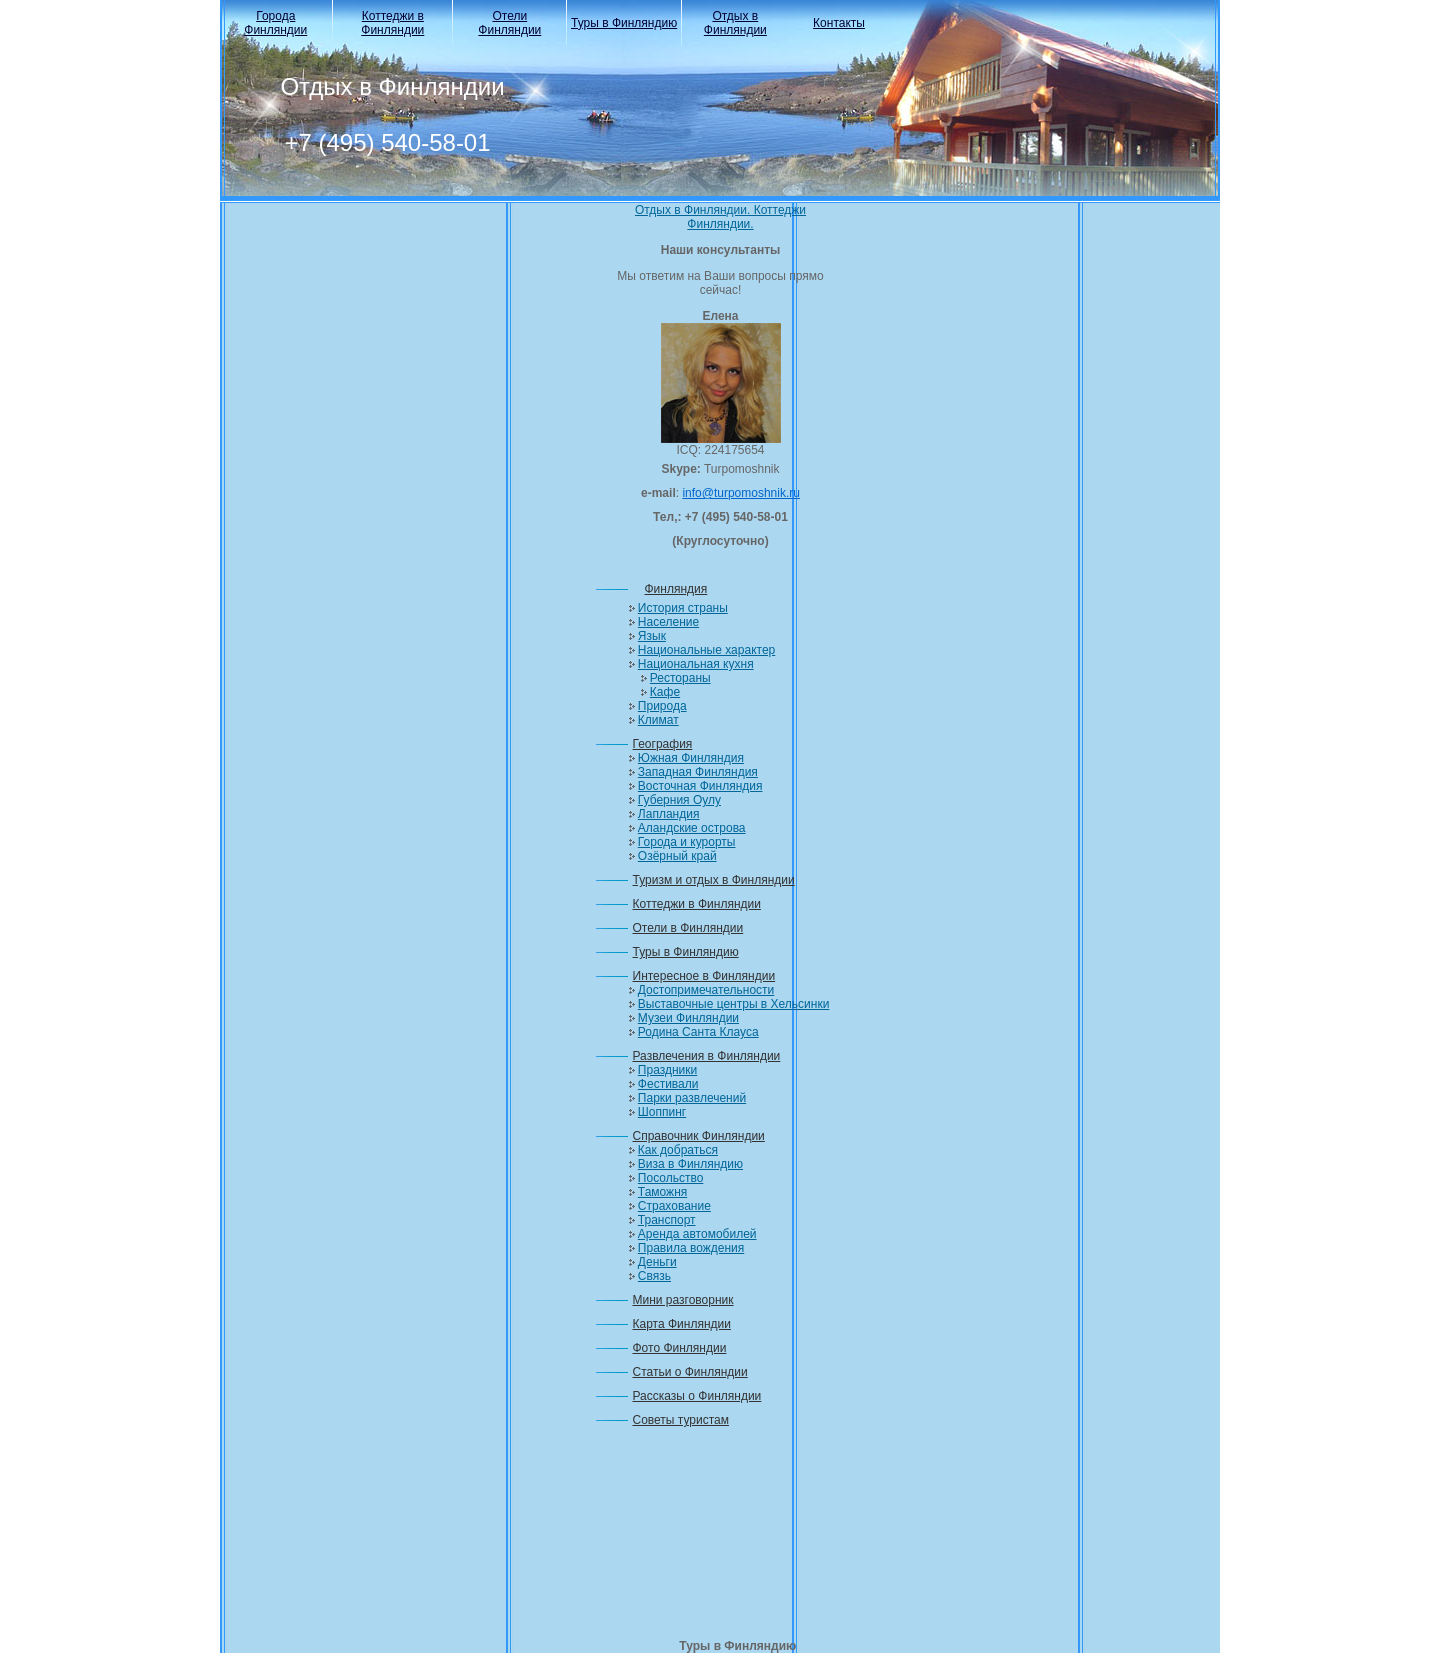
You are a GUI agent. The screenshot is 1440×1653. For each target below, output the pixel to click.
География (663, 744)
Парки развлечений (692, 1098)
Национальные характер (706, 650)
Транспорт (667, 1220)
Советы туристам (681, 1420)
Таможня (662, 1192)
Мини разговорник (683, 1300)
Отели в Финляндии (688, 928)
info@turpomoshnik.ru (741, 493)
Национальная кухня (696, 664)
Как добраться (678, 1150)
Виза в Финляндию (690, 1164)
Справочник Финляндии (699, 1136)
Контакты (839, 23)
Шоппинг (662, 1112)
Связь (654, 1276)
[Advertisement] (721, 1539)
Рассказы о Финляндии (697, 1396)
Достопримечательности (706, 990)
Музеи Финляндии (688, 1018)
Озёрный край (677, 856)
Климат (658, 720)
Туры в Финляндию (624, 23)
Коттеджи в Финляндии (392, 23)
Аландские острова (692, 828)
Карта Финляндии (682, 1324)
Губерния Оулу (679, 800)
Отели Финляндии (509, 23)
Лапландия (669, 814)
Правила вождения (691, 1248)
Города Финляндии (275, 23)
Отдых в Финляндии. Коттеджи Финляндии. (720, 217)
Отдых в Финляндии (735, 23)
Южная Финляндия (691, 758)
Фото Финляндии (680, 1348)
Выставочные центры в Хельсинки (734, 1004)
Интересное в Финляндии (704, 976)
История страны (683, 608)
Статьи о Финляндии (690, 1372)
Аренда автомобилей (697, 1234)
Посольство (671, 1178)
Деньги (657, 1262)
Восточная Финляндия (700, 786)
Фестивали (668, 1084)
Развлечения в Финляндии (707, 1056)
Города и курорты (687, 842)
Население (668, 622)
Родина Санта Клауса (698, 1032)
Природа (662, 706)
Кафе (665, 692)
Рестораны (680, 678)
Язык (652, 636)
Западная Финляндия (698, 772)
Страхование (674, 1206)
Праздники (667, 1070)
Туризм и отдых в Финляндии (714, 880)
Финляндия (676, 589)
